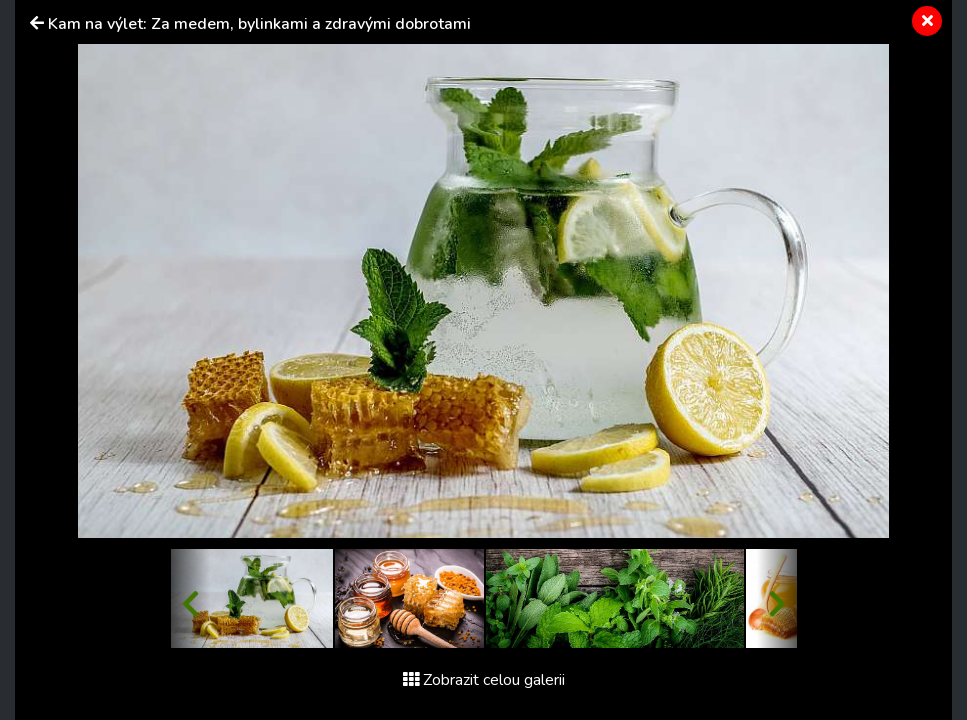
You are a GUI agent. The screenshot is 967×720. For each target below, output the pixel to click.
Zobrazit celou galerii (484, 680)
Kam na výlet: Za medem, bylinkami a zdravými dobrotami (259, 24)
